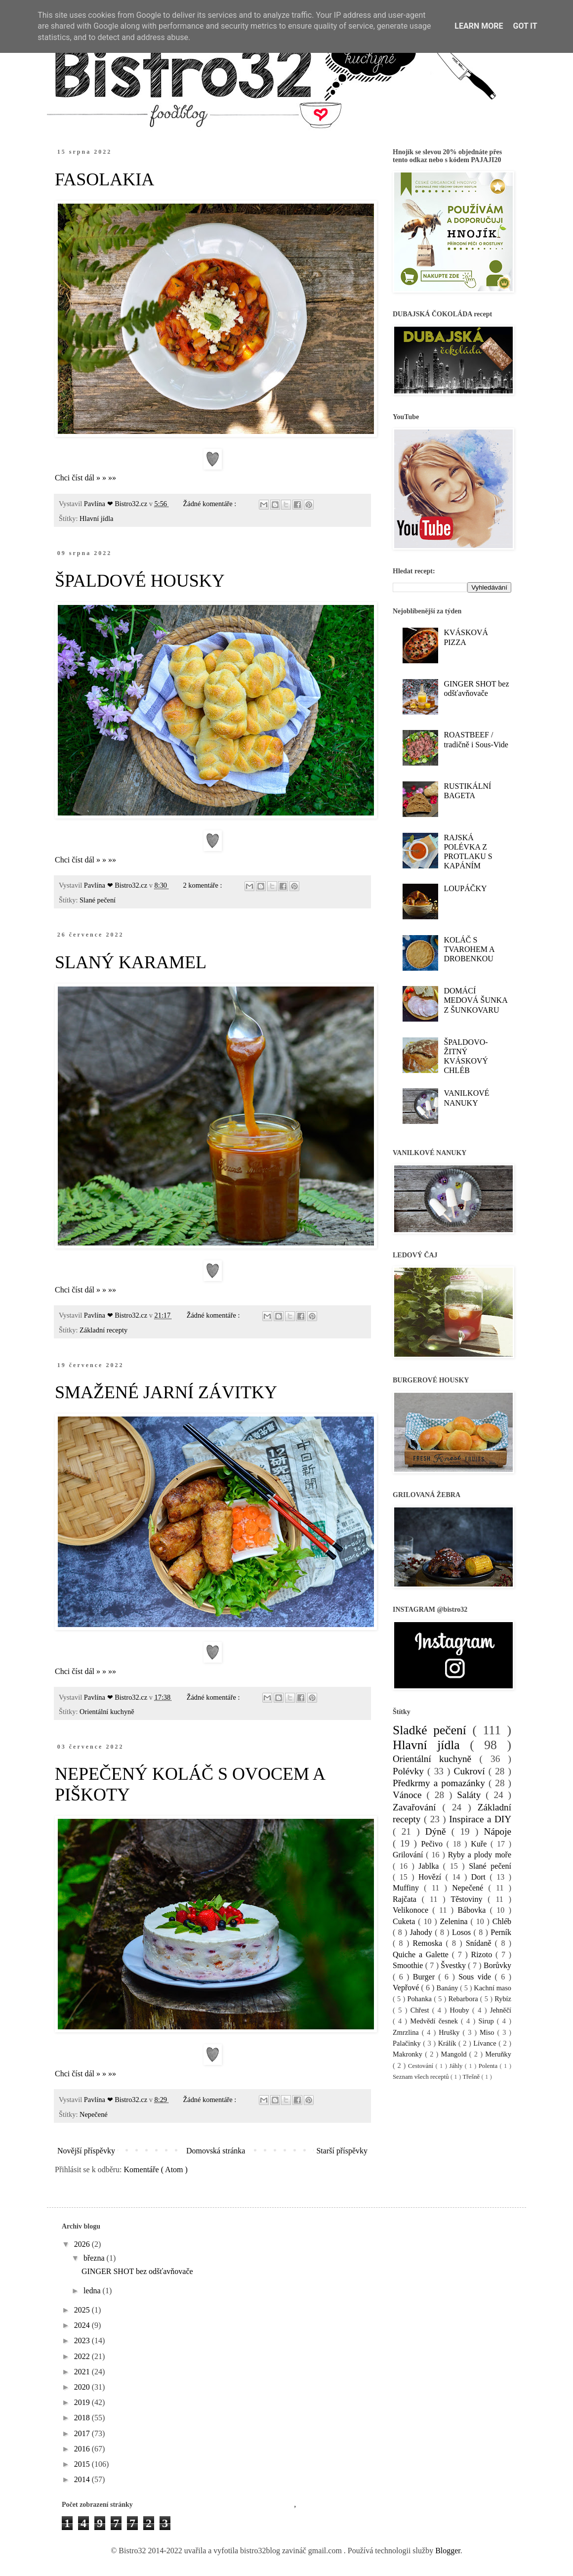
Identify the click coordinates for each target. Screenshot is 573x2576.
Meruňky (498, 2054)
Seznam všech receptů (421, 2076)
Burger (426, 1977)
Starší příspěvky (342, 2151)
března (95, 2258)
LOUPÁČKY (465, 888)
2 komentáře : (203, 885)
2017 (83, 2433)
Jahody (422, 1932)
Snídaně (480, 1943)
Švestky (454, 1965)
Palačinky (408, 2043)
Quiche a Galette (422, 1954)
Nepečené (94, 2114)
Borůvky (497, 1965)
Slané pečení (98, 900)
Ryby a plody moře (479, 1854)
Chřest (421, 2010)
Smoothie (409, 1965)
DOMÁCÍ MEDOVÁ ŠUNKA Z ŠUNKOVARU (475, 1000)
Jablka (430, 1866)
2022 (83, 2356)
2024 (83, 2325)
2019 (83, 2402)
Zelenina (455, 1921)
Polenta (489, 2065)
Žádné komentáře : (210, 504)
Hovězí (432, 1877)
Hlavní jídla (96, 518)
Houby (461, 2010)
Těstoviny (469, 1899)
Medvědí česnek (435, 2021)
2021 (83, 2371)
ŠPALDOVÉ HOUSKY (140, 581)
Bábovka (473, 1910)
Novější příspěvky (86, 2151)
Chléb (501, 1921)
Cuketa (405, 1921)
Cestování (422, 2065)
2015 (83, 2464)
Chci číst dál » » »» (85, 477)
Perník (501, 1932)
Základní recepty (103, 1330)
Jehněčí (500, 2010)
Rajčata (407, 1899)
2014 (83, 2479)
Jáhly (456, 2065)
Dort (480, 1877)
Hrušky (450, 2032)
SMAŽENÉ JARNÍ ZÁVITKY (166, 1392)
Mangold (455, 2054)
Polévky (410, 1771)
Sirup (487, 2021)
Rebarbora (464, 1999)
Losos (463, 1932)
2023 (83, 2340)
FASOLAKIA (104, 179)
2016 (83, 2449)
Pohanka (420, 1999)
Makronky (409, 2054)
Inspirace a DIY (480, 1819)
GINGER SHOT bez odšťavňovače (137, 2271)
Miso (488, 2032)
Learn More (478, 26)
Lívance (485, 2043)
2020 (83, 2387)
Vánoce (410, 1795)
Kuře (481, 1844)
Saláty (471, 1795)
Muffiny (408, 1888)
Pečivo (433, 1844)
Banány (448, 1988)
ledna (93, 2290)
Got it (525, 26)
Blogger (447, 2550)
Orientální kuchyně (107, 1712)
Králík (448, 2043)
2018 (83, 2417)
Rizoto (483, 1954)
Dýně (438, 1831)
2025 (83, 2310)
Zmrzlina (407, 2032)
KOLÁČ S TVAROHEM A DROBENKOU (469, 949)
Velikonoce (412, 1910)
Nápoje (497, 1831)
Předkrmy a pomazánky (441, 1783)
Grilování (409, 1854)
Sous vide (476, 1977)
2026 (83, 2244)
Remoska (429, 1943)
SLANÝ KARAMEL (130, 962)
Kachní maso (492, 1988)
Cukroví (471, 1771)
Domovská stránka (216, 2151)
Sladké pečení (432, 1730)
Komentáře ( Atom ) (156, 2169)
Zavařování (417, 1807)
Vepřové (407, 1987)
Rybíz (502, 1999)
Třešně (471, 2076)
